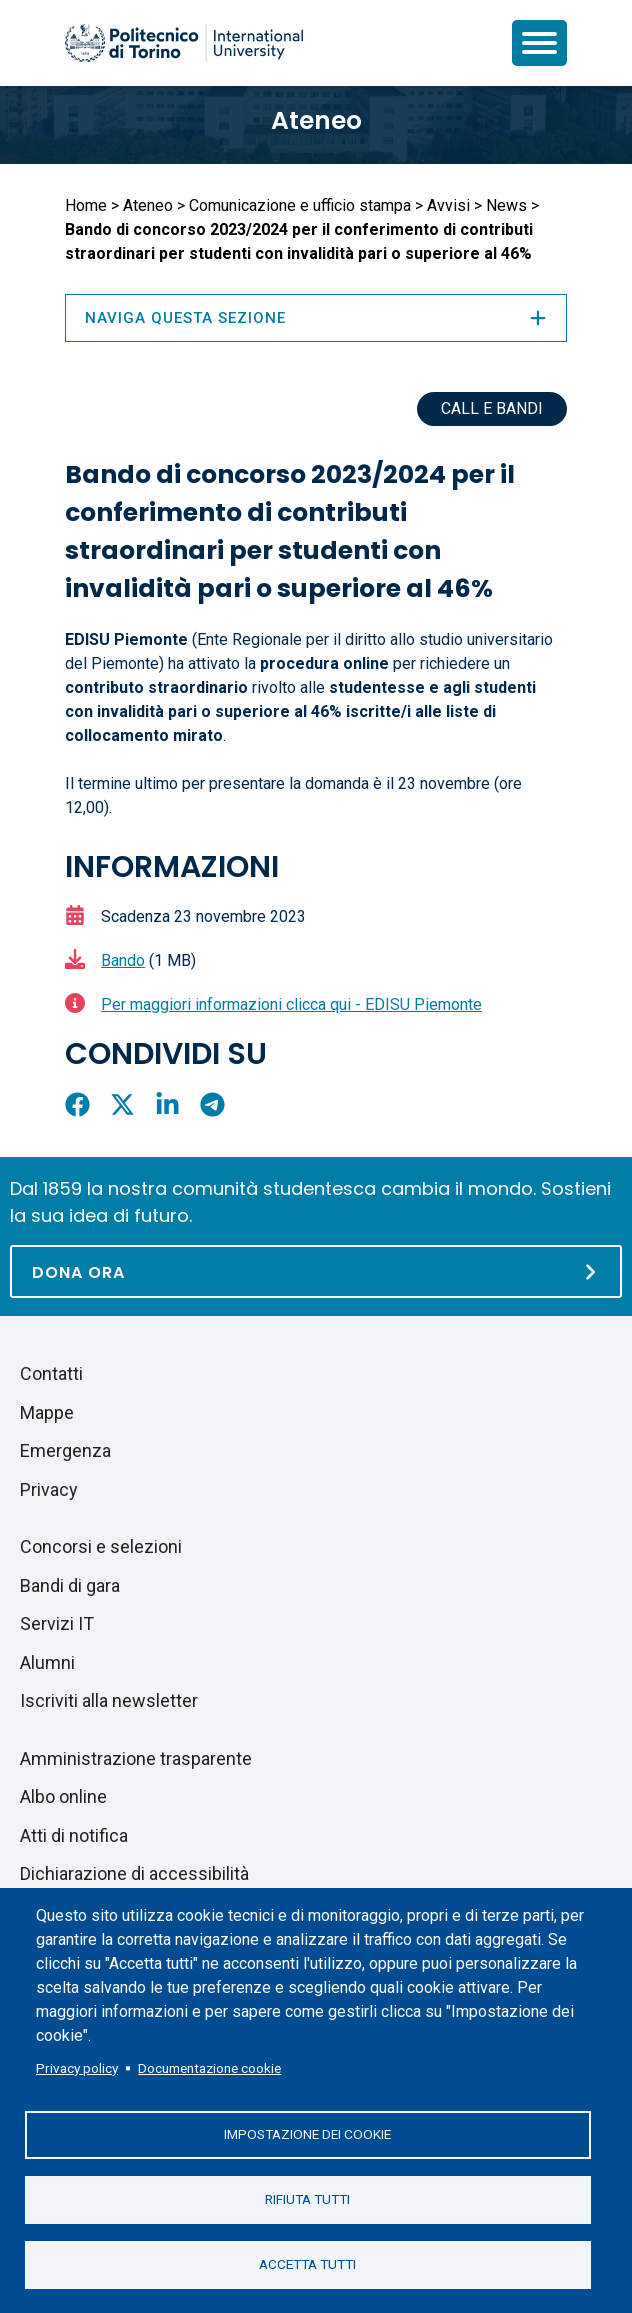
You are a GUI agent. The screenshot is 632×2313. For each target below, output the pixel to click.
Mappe (47, 1412)
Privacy (49, 1489)
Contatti (51, 1373)
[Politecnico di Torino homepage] (184, 43)
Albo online (63, 1796)
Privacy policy (77, 2068)
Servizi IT (57, 1623)
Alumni (47, 1662)
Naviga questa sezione (316, 318)
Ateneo (316, 120)
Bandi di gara (70, 1585)
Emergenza (65, 1450)
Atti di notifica (74, 1835)
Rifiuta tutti (307, 2199)
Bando (123, 960)
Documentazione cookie (209, 2068)
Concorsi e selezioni (101, 1546)
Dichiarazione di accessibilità (134, 1873)
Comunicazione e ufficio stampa (300, 205)
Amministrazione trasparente (136, 1758)
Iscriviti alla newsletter (109, 1700)
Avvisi (448, 205)
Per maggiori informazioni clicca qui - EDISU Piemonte (291, 1004)
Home (86, 205)
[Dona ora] (316, 1271)
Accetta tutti (307, 2264)
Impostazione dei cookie (307, 2134)
